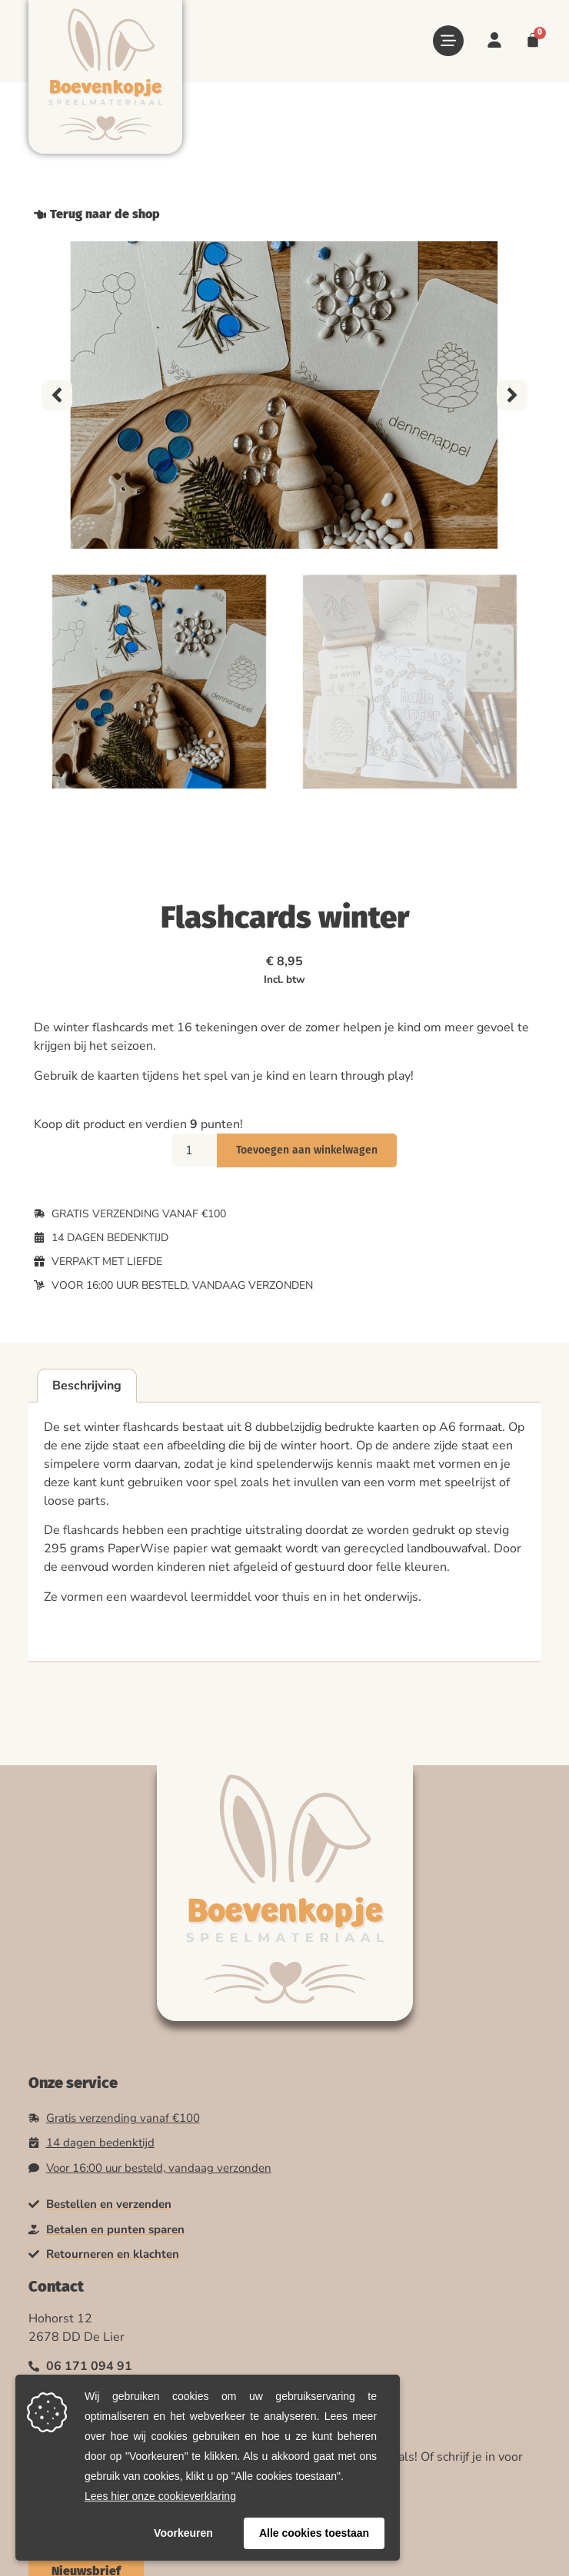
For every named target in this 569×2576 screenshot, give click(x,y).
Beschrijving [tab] (86, 1385)
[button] (57, 395)
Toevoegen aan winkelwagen (307, 1150)
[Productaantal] (194, 1150)
